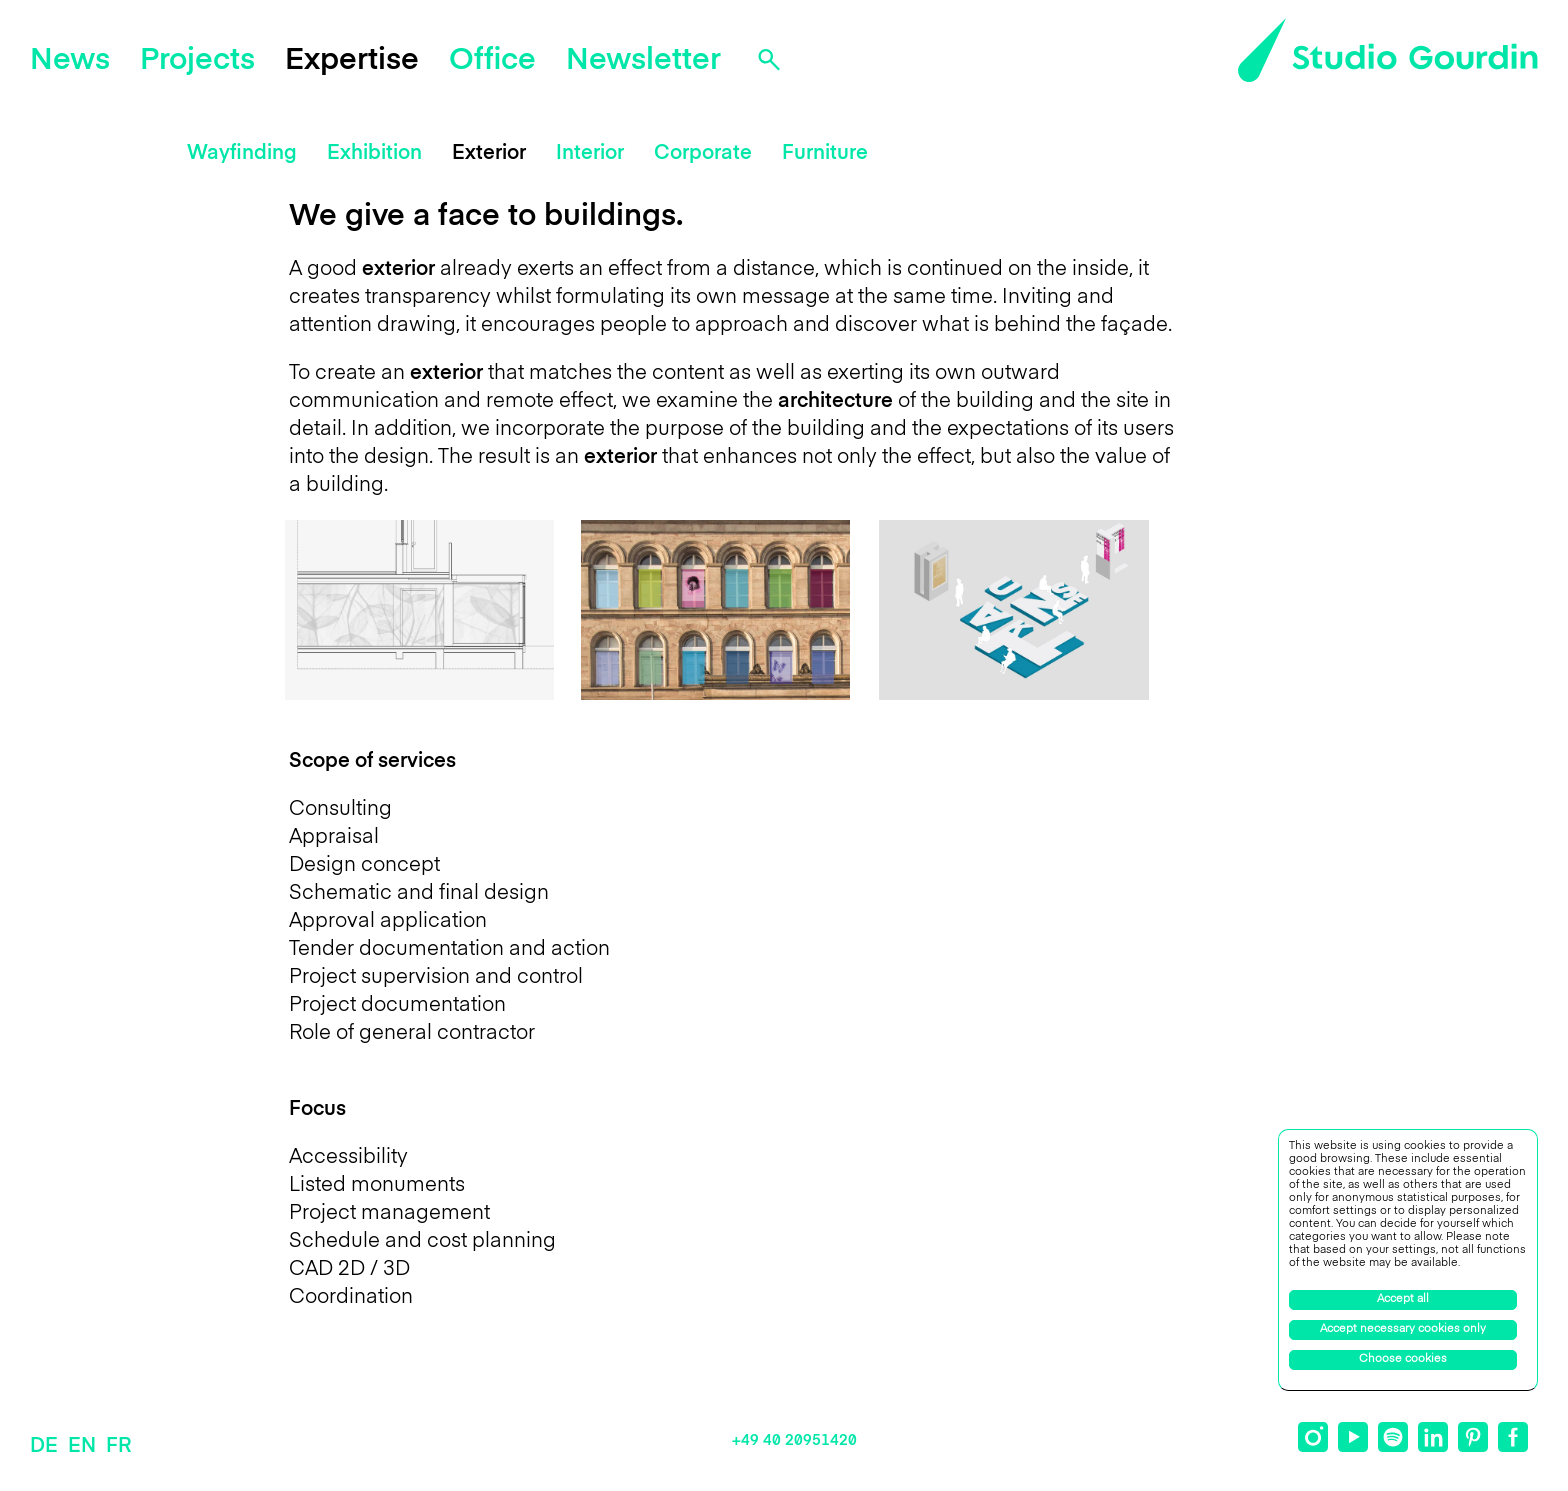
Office (492, 61)
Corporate (703, 154)
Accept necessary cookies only (1403, 1329)
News (70, 61)
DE (44, 1447)
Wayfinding (242, 154)
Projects (197, 61)
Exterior (489, 154)
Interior (590, 154)
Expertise (352, 61)
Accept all (1403, 1299)
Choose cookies (1403, 1359)
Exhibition (374, 154)
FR (118, 1447)
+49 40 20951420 (794, 1440)
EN (82, 1447)
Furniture (825, 154)
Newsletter (643, 61)
